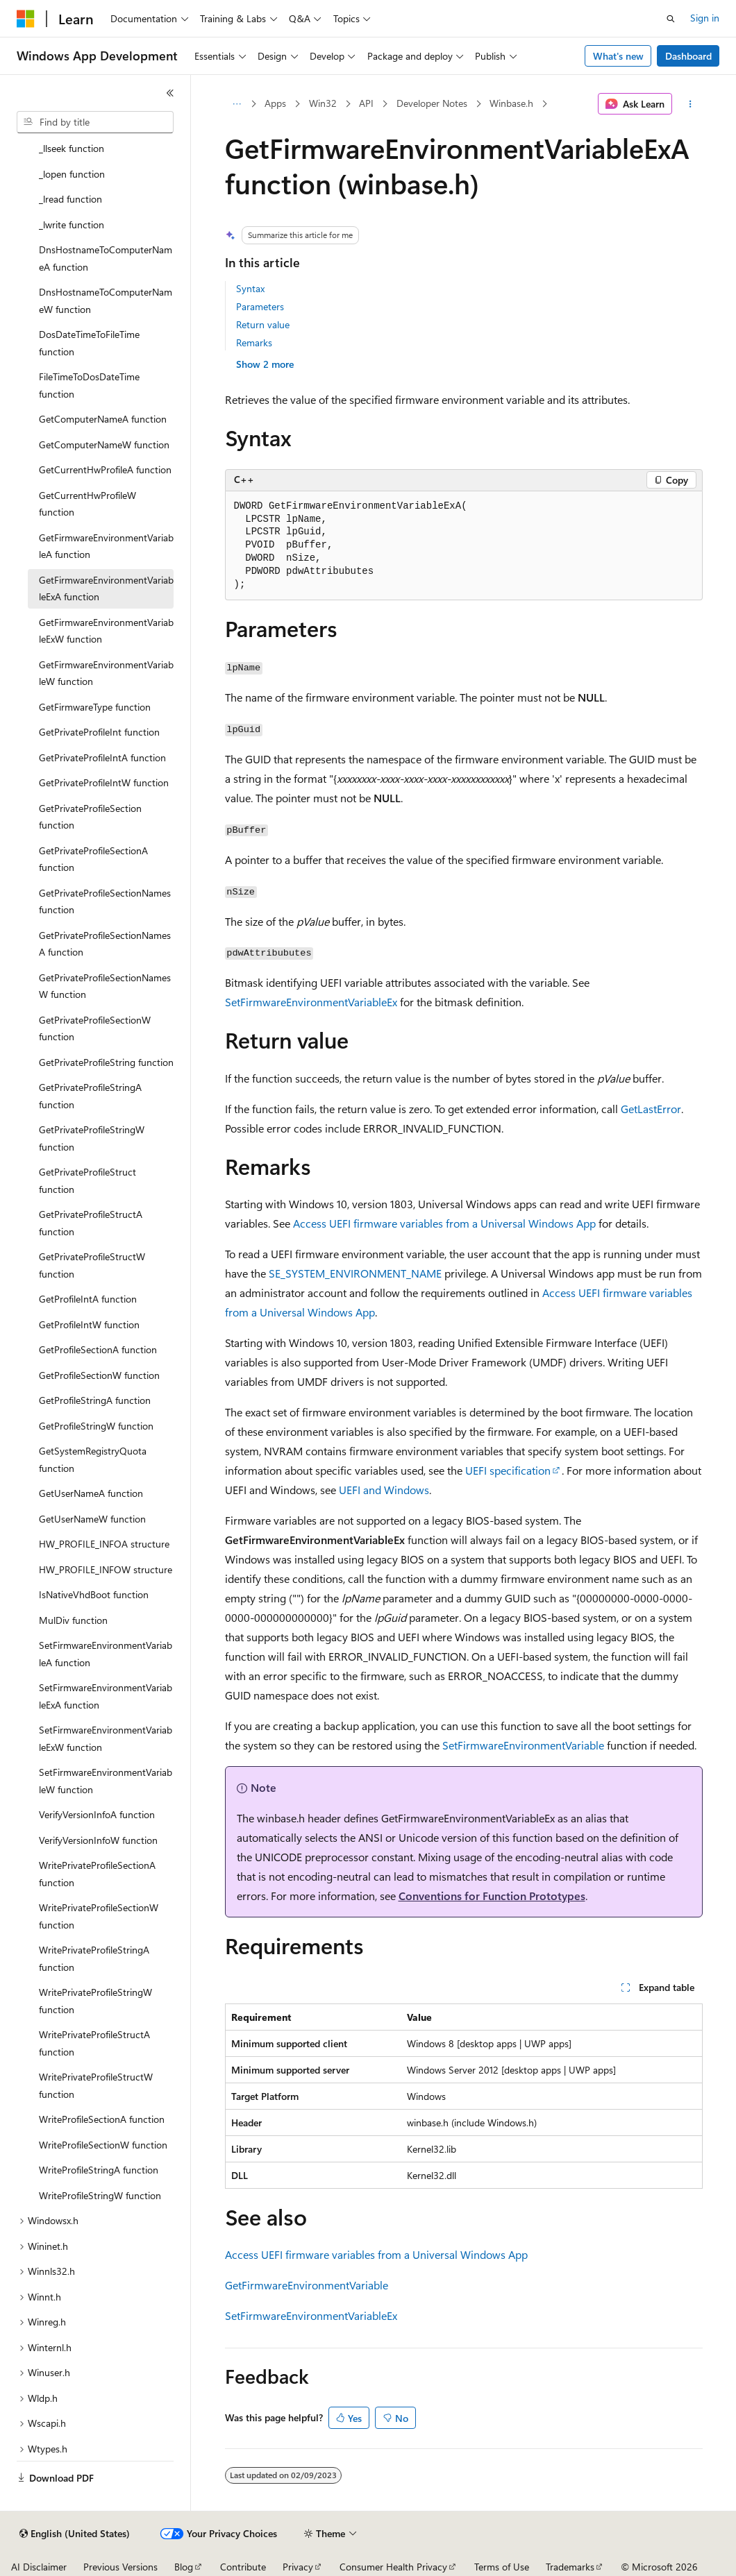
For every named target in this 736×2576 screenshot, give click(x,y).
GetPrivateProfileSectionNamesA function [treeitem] (105, 944)
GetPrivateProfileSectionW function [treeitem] (95, 1028)
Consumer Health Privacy (393, 2566)
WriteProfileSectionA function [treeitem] (102, 2119)
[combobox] (95, 122)
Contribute (243, 2566)
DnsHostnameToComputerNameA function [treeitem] (105, 258)
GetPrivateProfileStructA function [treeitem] (90, 1223)
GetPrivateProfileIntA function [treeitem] (102, 757)
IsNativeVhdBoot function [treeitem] (94, 1594)
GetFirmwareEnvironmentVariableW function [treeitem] (106, 673)
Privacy (298, 2566)
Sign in (704, 17)
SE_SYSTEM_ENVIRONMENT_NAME (355, 1273)
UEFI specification (508, 1470)
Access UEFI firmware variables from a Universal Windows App (444, 1223)
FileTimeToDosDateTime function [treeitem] (89, 385)
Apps (275, 103)
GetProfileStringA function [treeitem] (95, 1400)
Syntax (250, 288)
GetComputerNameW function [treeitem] (104, 444)
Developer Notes (431, 103)
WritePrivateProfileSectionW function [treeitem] (98, 1916)
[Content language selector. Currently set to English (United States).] (74, 2534)
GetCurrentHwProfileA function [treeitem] (105, 469)
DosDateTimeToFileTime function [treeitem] (89, 343)
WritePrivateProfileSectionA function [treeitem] (97, 1873)
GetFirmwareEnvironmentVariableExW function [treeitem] (106, 631)
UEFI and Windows (384, 1489)
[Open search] (671, 18)
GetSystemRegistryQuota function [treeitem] (93, 1459)
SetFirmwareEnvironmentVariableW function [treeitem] (105, 1780)
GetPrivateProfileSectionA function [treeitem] (93, 859)
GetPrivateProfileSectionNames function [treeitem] (105, 901)
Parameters (260, 306)
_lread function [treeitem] (70, 198)
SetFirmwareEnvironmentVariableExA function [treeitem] (105, 1696)
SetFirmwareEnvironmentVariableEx (311, 1001)
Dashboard (688, 55)
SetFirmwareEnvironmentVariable (523, 1745)
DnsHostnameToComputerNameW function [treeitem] (105, 300)
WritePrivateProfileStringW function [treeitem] (95, 2000)
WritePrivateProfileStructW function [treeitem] (96, 2085)
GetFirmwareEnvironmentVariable (306, 2285)
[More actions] (690, 104)
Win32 (323, 103)
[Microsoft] (26, 19)
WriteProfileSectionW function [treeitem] (103, 2144)
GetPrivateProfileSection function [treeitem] (90, 817)
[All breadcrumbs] (237, 104)
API (366, 103)
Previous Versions (120, 2566)
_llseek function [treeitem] (71, 148)
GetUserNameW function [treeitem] (92, 1518)
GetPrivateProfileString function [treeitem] (106, 1062)
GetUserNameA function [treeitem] (91, 1493)
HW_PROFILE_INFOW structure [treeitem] (105, 1569)
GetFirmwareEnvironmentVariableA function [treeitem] (106, 546)
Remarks (254, 342)
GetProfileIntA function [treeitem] (88, 1298)
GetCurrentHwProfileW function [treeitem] (87, 504)
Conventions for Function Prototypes (492, 1895)
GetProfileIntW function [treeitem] (89, 1324)
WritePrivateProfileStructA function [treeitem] (94, 2043)
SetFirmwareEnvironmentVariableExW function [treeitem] (105, 1738)
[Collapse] (170, 92)
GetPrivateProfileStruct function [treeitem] (87, 1180)
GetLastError (651, 1108)
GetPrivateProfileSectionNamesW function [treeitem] (105, 986)
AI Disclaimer (39, 2566)
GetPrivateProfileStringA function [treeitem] (90, 1096)
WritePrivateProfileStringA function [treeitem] (94, 1958)
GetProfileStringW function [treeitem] (96, 1425)
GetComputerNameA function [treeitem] (103, 418)
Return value (263, 324)
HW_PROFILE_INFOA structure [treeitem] (104, 1543)
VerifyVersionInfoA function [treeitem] (97, 1814)
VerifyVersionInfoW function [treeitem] (98, 1840)
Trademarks (570, 2566)
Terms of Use (501, 2566)
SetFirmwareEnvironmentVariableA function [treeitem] (105, 1653)
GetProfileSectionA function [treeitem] (98, 1349)
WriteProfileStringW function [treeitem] (100, 2195)
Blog (183, 2566)
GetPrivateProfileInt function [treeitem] (99, 731)
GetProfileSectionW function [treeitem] (99, 1375)
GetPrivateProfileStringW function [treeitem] (91, 1138)
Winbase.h (511, 103)
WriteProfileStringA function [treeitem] (98, 2169)
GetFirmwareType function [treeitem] (95, 706)
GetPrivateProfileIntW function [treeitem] (104, 782)
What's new (618, 55)
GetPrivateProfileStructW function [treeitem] (92, 1265)
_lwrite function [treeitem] (71, 224)
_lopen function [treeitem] (72, 173)
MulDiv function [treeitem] (73, 1620)
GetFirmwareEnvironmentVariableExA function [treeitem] (106, 588)
